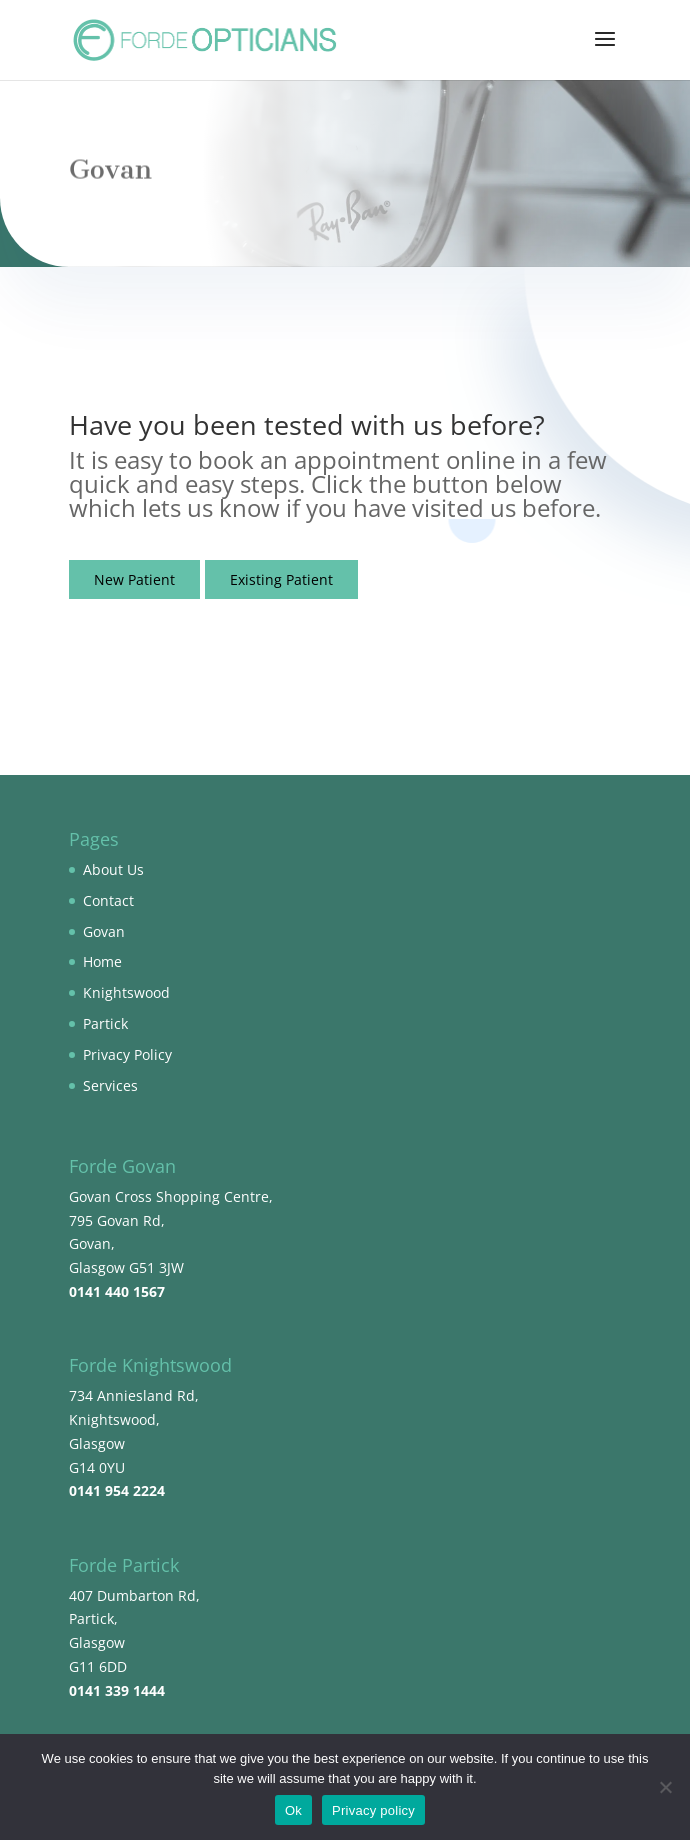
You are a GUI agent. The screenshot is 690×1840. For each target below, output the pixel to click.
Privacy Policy (127, 1054)
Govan (104, 931)
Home (102, 961)
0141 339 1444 (117, 1690)
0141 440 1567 (117, 1291)
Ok (293, 1810)
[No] (665, 1787)
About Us (113, 869)
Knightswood (126, 992)
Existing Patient (281, 579)
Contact (108, 900)
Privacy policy (373, 1810)
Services (110, 1085)
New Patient (134, 579)
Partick (105, 1023)
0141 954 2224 (117, 1490)
